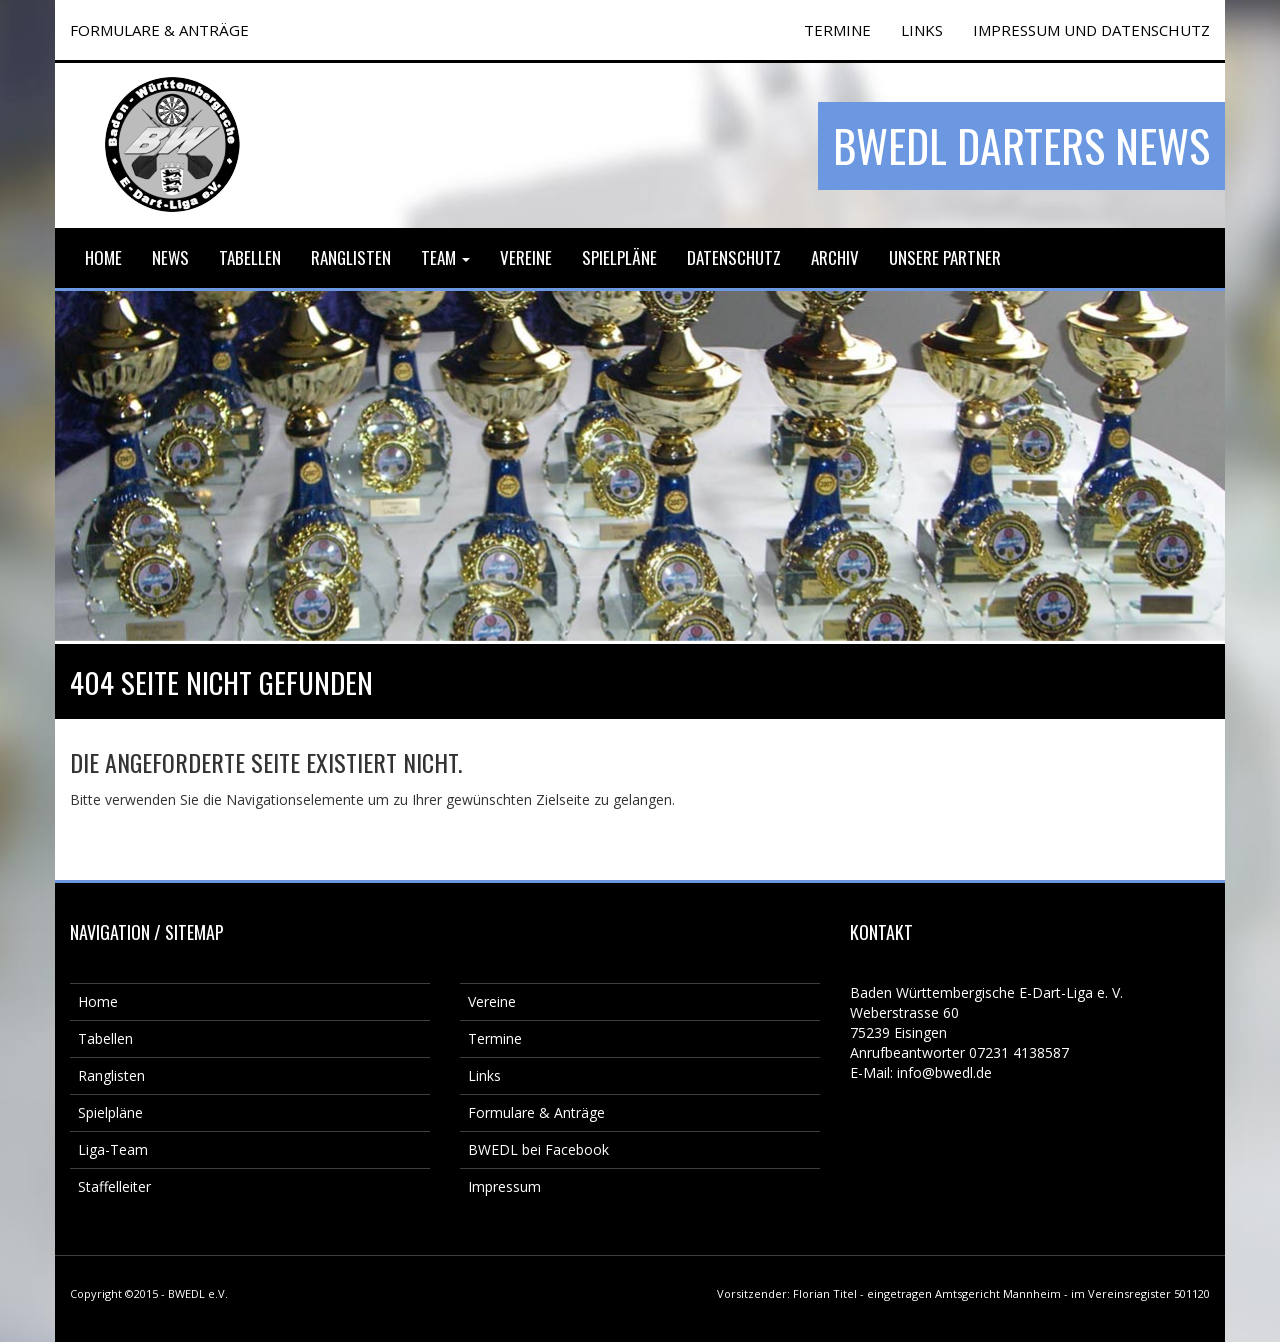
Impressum (504, 1186)
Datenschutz (734, 257)
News (170, 257)
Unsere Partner (945, 257)
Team (445, 257)
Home (103, 257)
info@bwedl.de (944, 1072)
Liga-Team (113, 1149)
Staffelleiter (114, 1186)
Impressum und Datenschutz (1091, 30)
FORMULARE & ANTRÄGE (159, 30)
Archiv (835, 257)
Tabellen (250, 257)
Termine (495, 1038)
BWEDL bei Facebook (538, 1149)
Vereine (526, 257)
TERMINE (837, 30)
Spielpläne (619, 257)
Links (922, 30)
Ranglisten (351, 257)
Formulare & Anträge (536, 1112)
